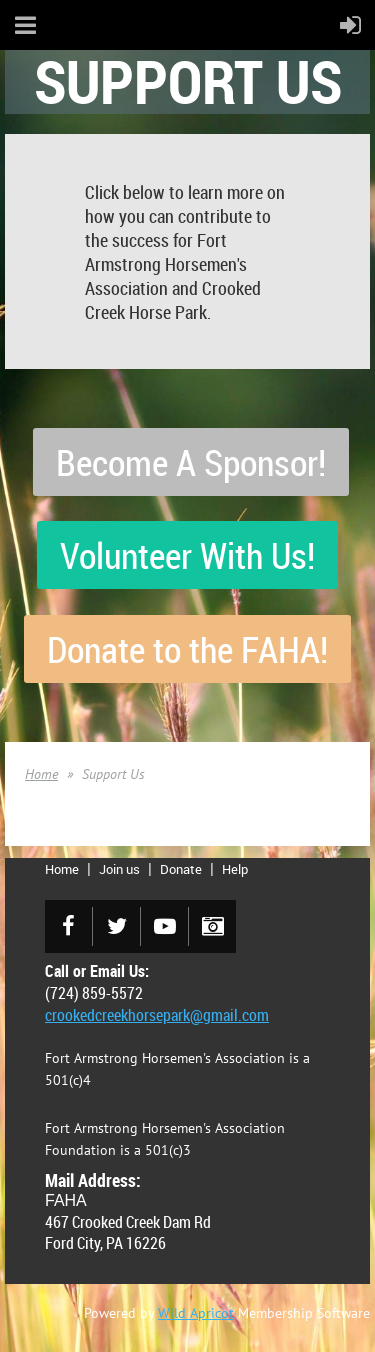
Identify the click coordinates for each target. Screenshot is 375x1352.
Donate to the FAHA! (187, 649)
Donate (181, 869)
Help (235, 869)
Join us (119, 869)
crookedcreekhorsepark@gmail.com (157, 1015)
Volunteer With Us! (187, 555)
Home (41, 774)
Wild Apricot (196, 1313)
